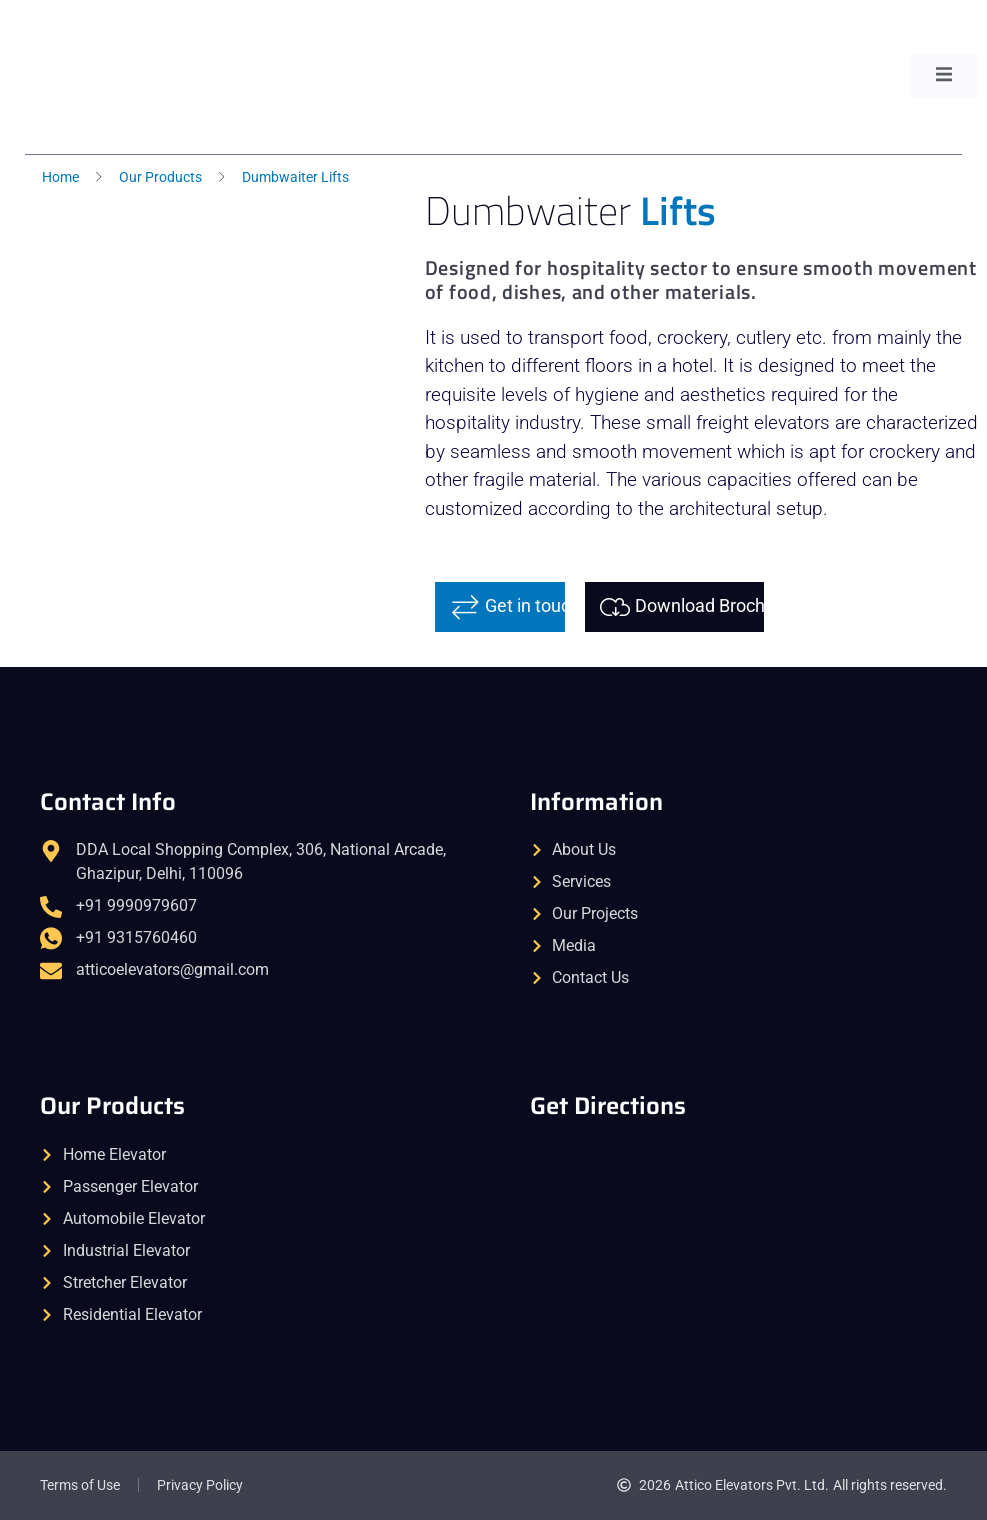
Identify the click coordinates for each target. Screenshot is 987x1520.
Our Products (160, 177)
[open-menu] (944, 76)
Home (60, 177)
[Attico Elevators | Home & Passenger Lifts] (738, 1238)
